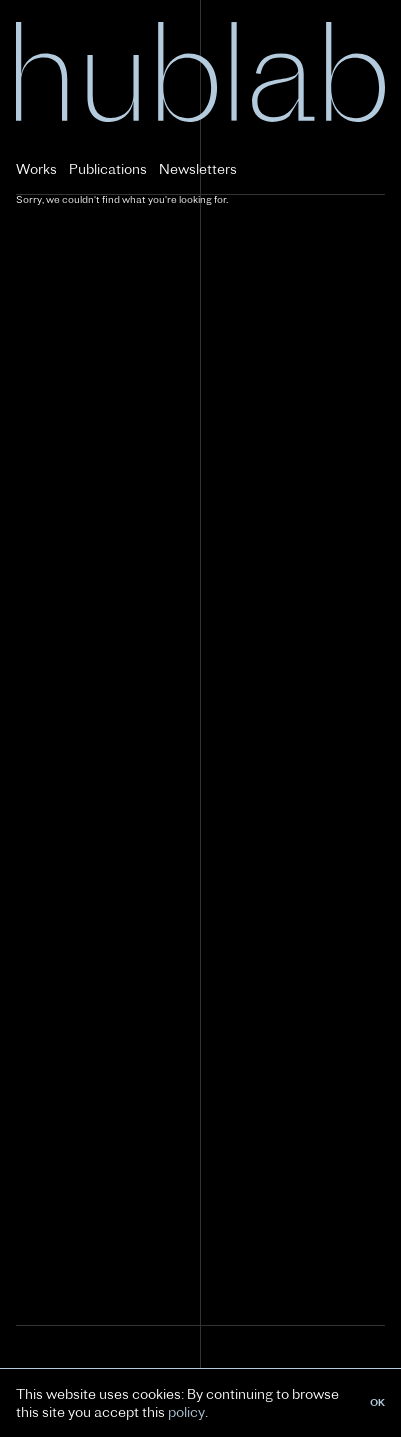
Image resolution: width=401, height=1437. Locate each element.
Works (36, 169)
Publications (108, 169)
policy (186, 1412)
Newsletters (198, 169)
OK (377, 1403)
